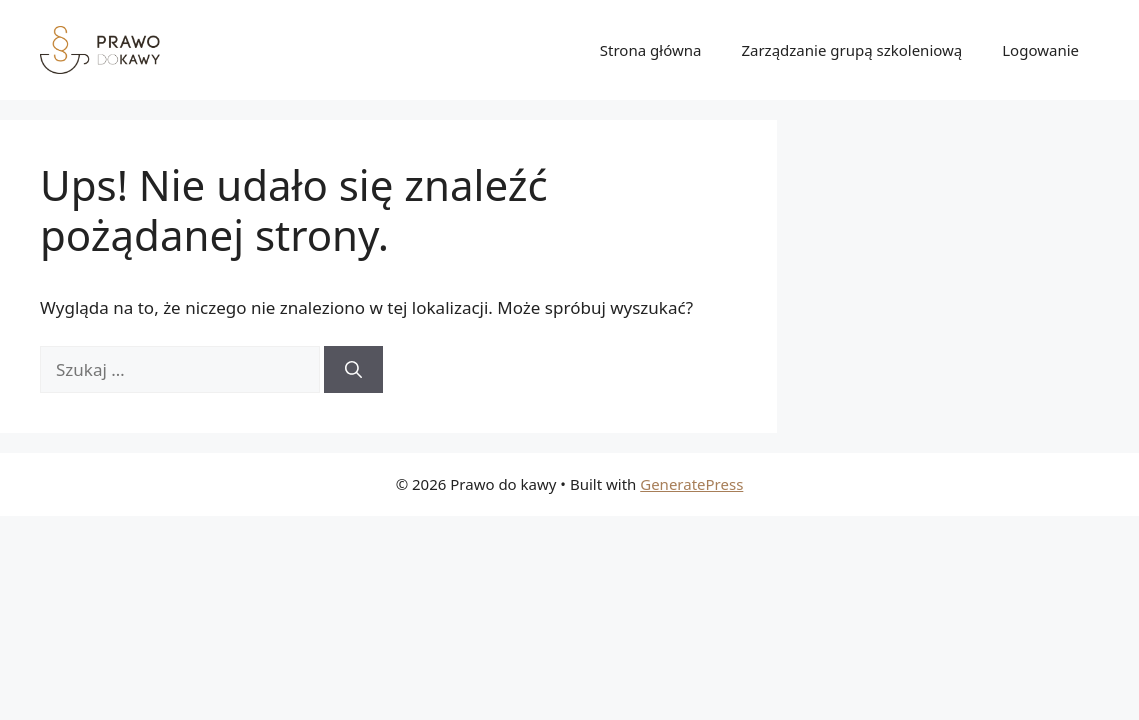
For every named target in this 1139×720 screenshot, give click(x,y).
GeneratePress (691, 484)
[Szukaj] (353, 370)
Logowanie (1040, 50)
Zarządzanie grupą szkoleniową (851, 50)
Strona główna (651, 50)
